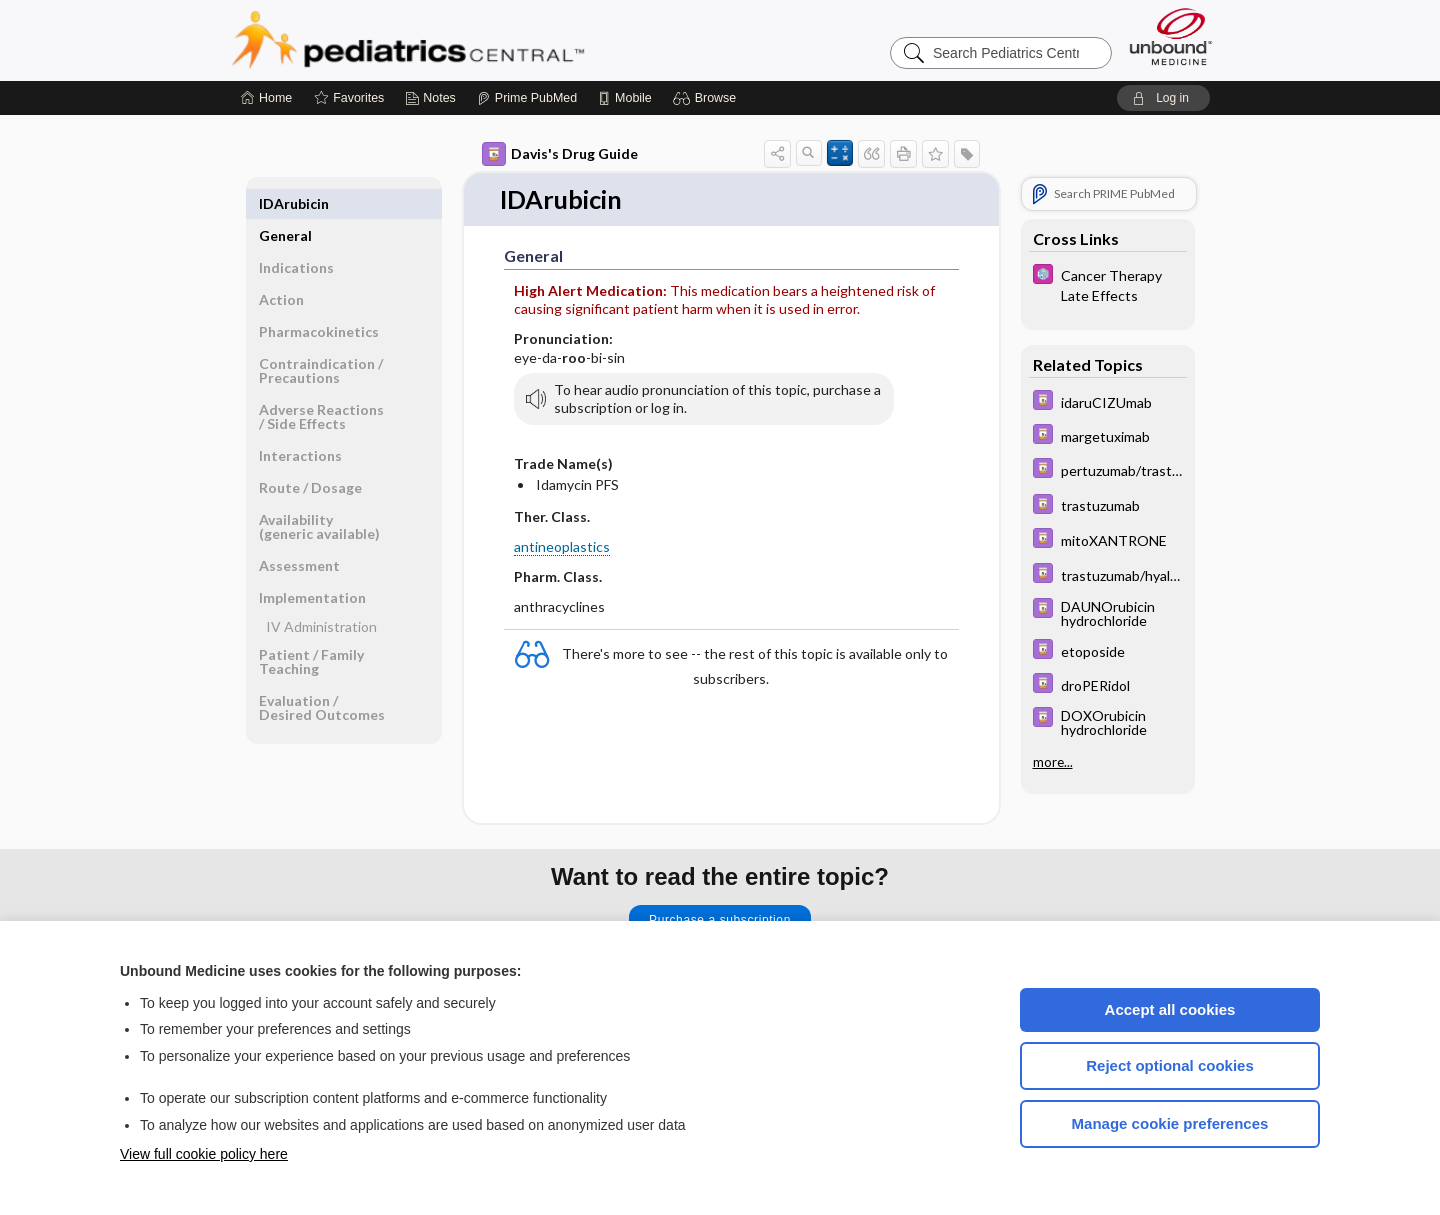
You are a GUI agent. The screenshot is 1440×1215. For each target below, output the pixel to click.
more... (1053, 761)
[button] (707, 98)
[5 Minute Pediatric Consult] (1108, 284)
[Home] (266, 98)
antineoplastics (562, 546)
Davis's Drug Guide (560, 154)
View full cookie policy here (204, 1154)
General (285, 203)
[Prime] (527, 98)
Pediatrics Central (480, 40)
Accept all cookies (1170, 1009)
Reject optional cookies (1170, 1065)
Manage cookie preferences (1170, 1123)
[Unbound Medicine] (1171, 36)
